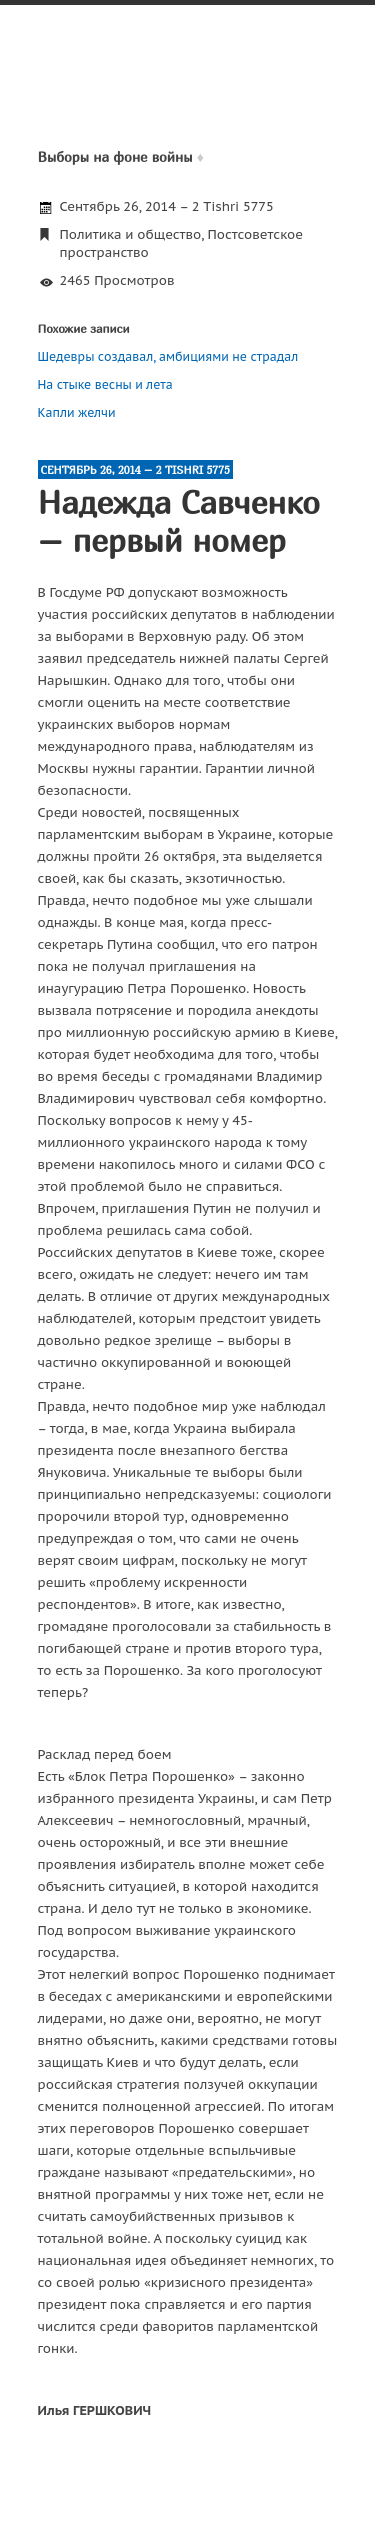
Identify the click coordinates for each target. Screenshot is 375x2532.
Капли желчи (77, 412)
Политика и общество (131, 234)
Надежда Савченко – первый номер (179, 521)
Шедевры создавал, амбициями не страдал (168, 356)
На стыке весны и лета (105, 384)
